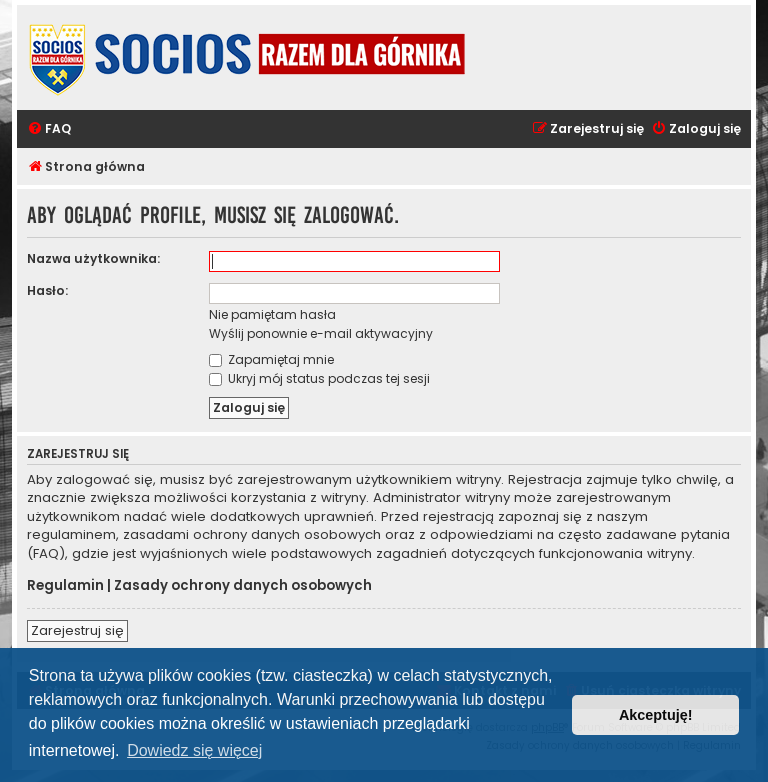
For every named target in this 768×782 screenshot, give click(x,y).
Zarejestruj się (77, 630)
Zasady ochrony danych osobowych (243, 586)
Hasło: (47, 290)
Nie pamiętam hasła (272, 314)
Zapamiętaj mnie (271, 359)
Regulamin (65, 586)
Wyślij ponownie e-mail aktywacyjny (321, 333)
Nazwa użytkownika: (93, 258)
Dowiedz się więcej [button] (194, 750)
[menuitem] (49, 129)
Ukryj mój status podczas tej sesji (319, 378)
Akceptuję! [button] (656, 715)
